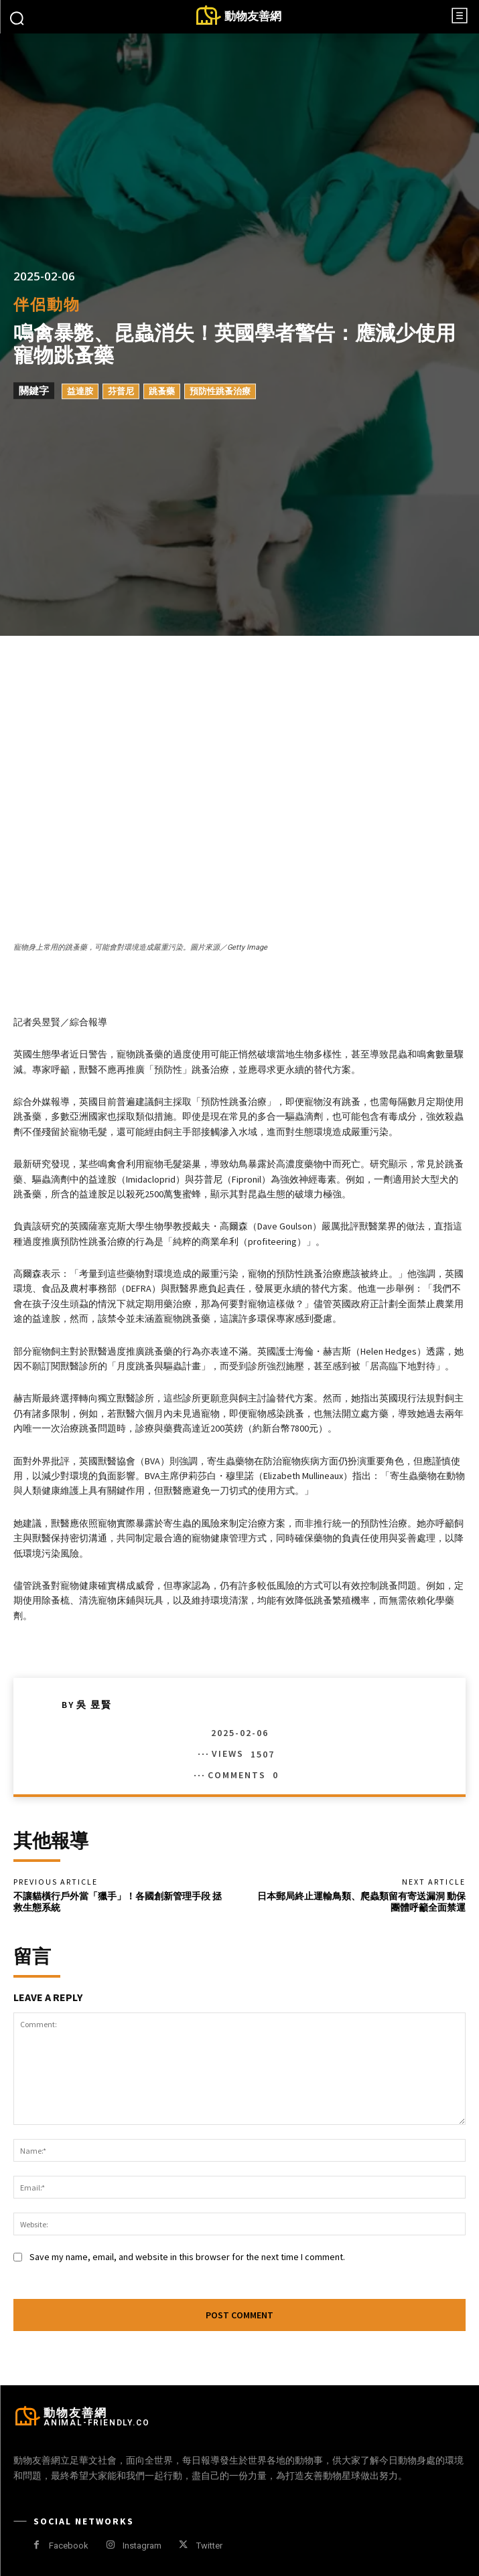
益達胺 (80, 391)
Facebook (68, 2546)
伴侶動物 (46, 305)
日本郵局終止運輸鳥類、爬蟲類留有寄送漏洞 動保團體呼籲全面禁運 (361, 1901)
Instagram (142, 2546)
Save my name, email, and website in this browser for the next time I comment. (187, 2257)
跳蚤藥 (162, 391)
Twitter (209, 2546)
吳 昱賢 (94, 1705)
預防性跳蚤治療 (220, 391)
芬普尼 (121, 391)
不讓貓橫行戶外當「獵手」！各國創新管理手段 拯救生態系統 (117, 1901)
